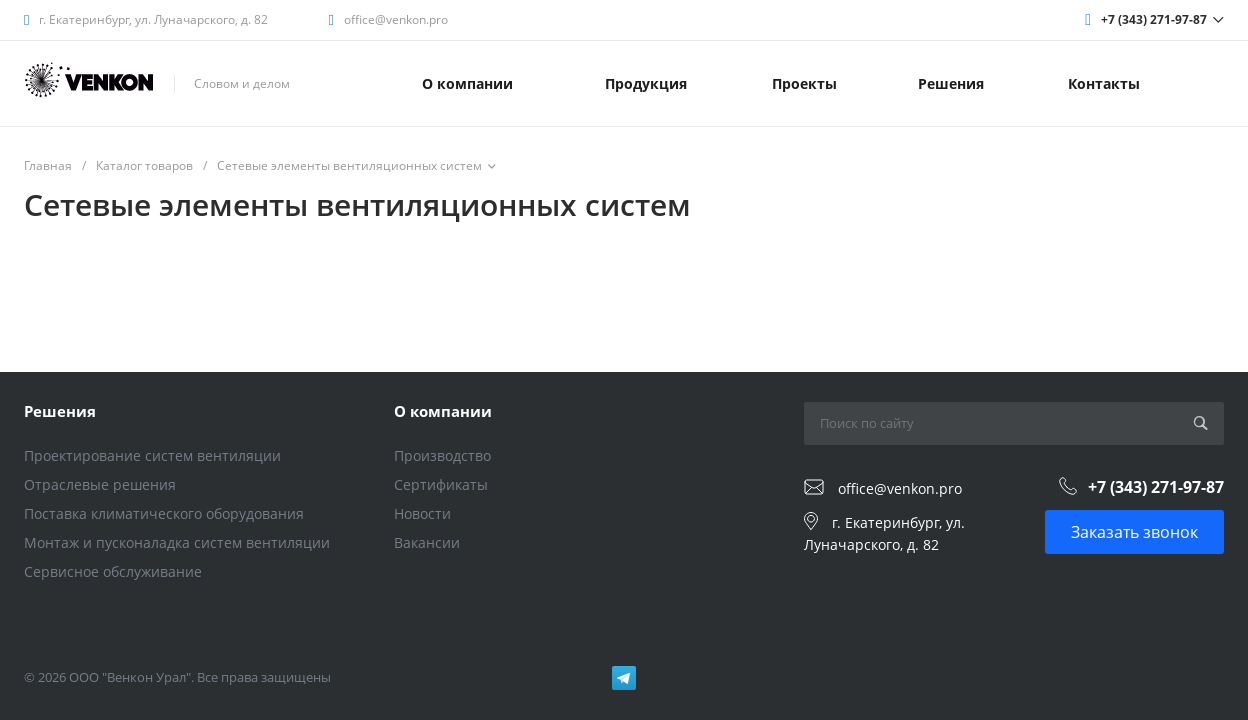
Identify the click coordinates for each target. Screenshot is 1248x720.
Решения (60, 411)
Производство (442, 455)
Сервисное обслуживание (113, 571)
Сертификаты (441, 484)
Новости (422, 513)
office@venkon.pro (396, 19)
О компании (443, 411)
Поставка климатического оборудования (164, 513)
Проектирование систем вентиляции (152, 455)
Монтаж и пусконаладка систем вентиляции (177, 542)
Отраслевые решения (100, 484)
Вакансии (427, 542)
